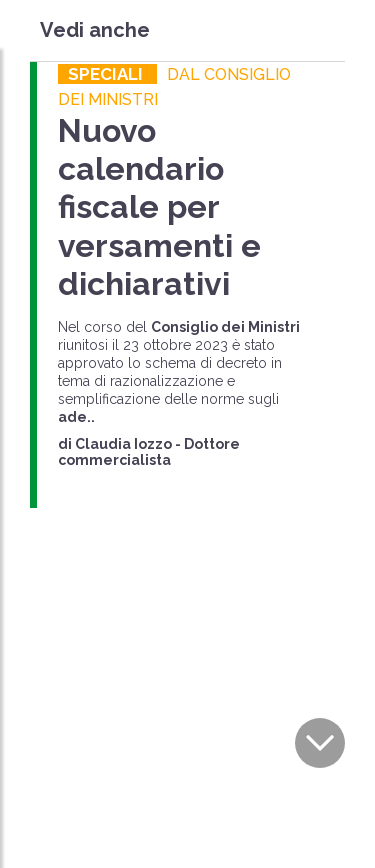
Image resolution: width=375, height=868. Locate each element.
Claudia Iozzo (123, 444)
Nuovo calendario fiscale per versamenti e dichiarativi (159, 207)
